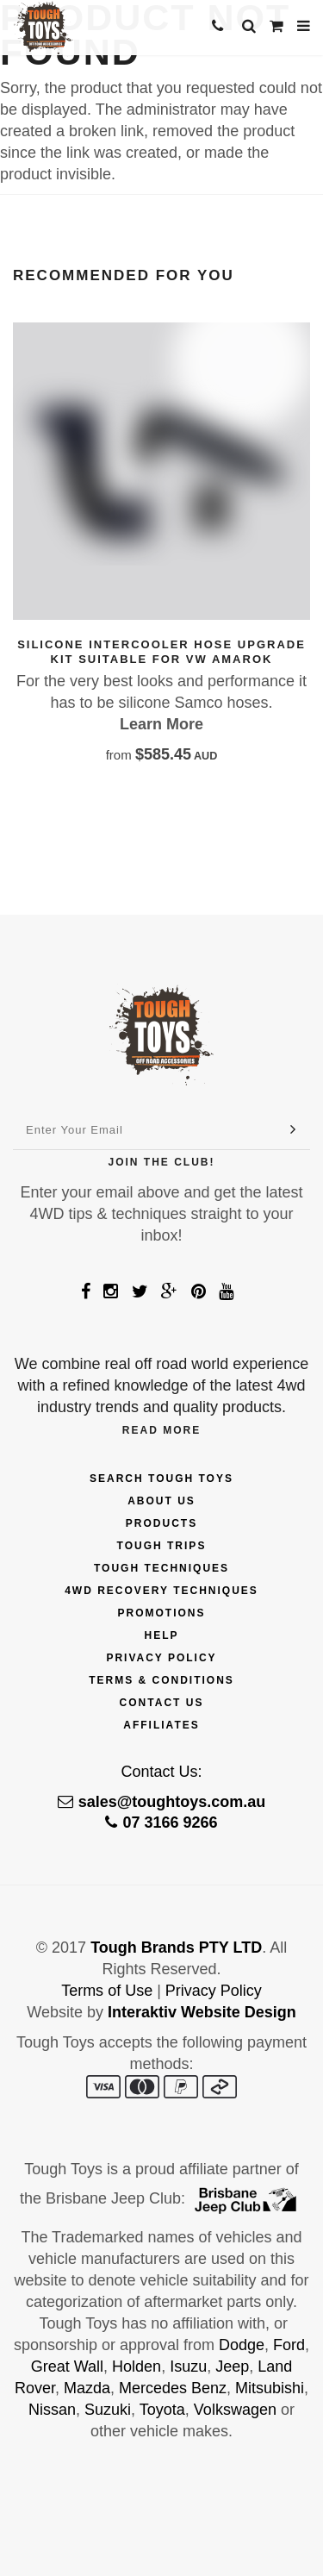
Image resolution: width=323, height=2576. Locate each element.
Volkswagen (235, 2409)
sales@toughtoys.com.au (162, 1801)
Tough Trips (162, 1546)
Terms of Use (106, 1990)
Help (161, 1635)
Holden (136, 2366)
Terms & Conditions (161, 1680)
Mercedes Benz (173, 2388)
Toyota (162, 2409)
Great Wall (67, 2366)
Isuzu (188, 2366)
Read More (161, 1430)
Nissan (52, 2409)
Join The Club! (162, 1162)
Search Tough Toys (161, 1478)
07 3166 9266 (161, 1822)
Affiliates (161, 1725)
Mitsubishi (269, 2388)
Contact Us (162, 1703)
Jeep (232, 2366)
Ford (289, 2345)
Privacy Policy (161, 1658)
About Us (161, 1501)
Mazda (87, 2388)
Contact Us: (161, 1771)
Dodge (241, 2345)
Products (161, 1523)
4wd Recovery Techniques (161, 1591)
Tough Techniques (161, 1568)
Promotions (161, 1613)
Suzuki (107, 2409)
